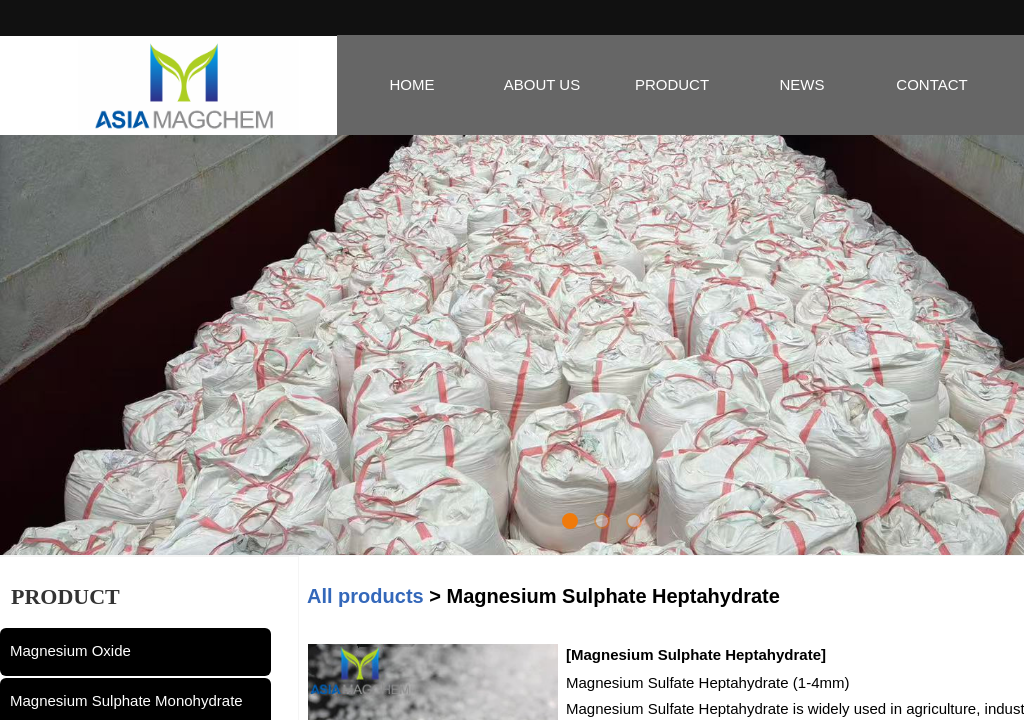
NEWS (802, 84)
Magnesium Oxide (70, 650)
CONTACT (931, 84)
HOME (412, 84)
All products (365, 596)
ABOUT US (542, 84)
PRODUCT (672, 84)
